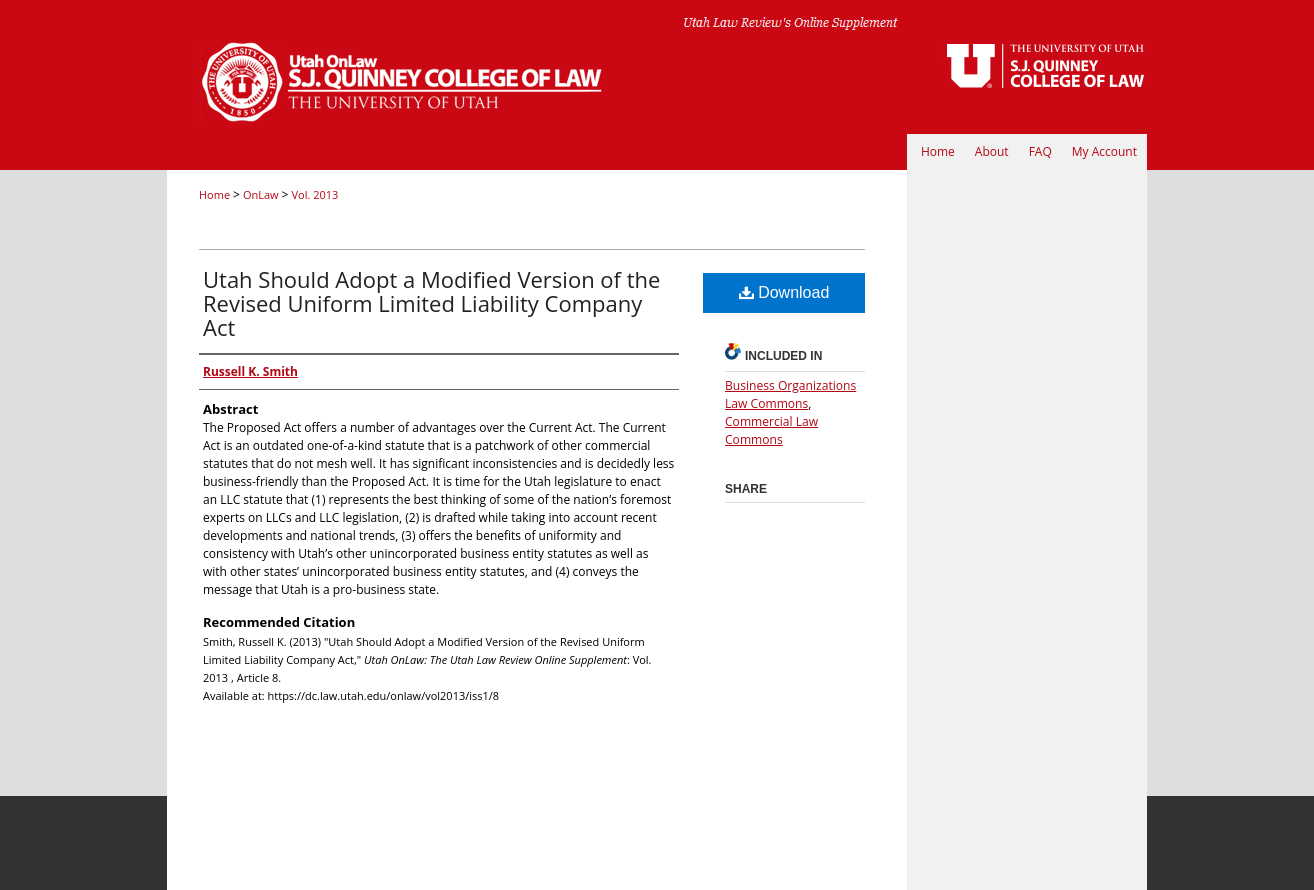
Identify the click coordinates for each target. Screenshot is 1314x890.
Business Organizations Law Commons (790, 394)
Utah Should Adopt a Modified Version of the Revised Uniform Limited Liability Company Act (431, 303)
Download (784, 292)
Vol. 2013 (314, 194)
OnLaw (262, 194)
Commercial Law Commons (771, 430)
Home (216, 194)
